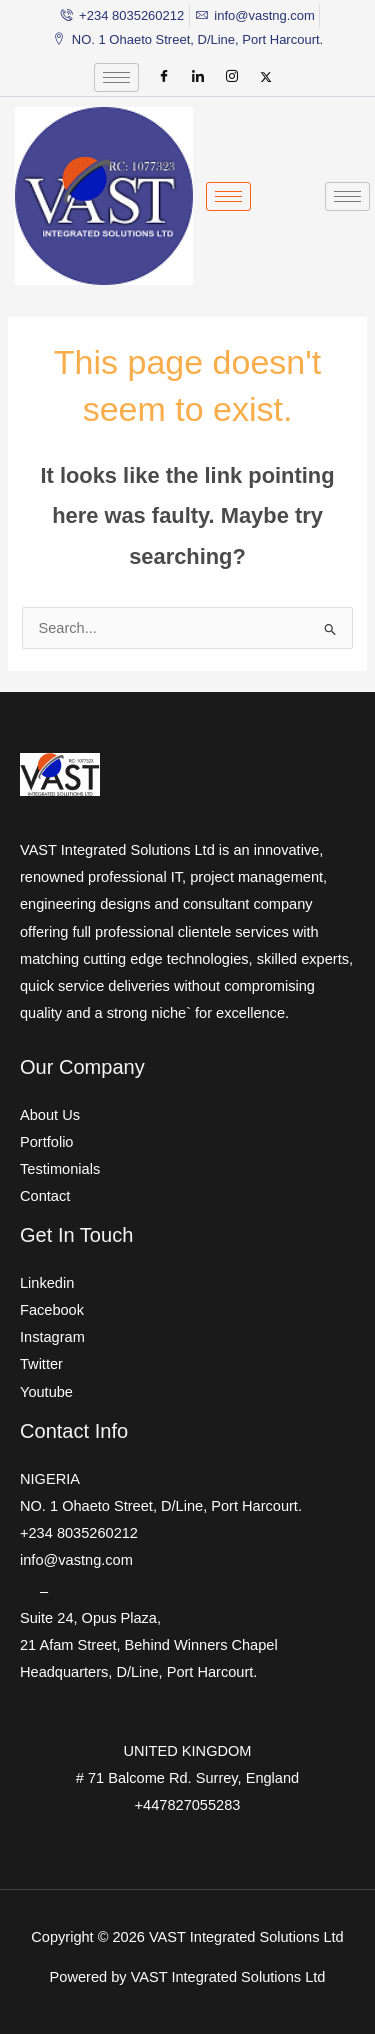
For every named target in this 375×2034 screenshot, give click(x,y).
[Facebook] (164, 77)
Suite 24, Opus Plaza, (90, 1618)
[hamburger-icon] (116, 77)
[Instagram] (232, 77)
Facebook (52, 1310)
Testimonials (60, 1169)
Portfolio (46, 1142)
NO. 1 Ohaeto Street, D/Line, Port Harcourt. (161, 1506)
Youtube (46, 1392)
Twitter (41, 1364)
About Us (50, 1115)
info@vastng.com (76, 1560)
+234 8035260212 (79, 1533)
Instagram (52, 1337)
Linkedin (47, 1283)
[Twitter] (266, 77)
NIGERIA (50, 1479)
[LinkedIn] (198, 77)
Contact (45, 1196)
